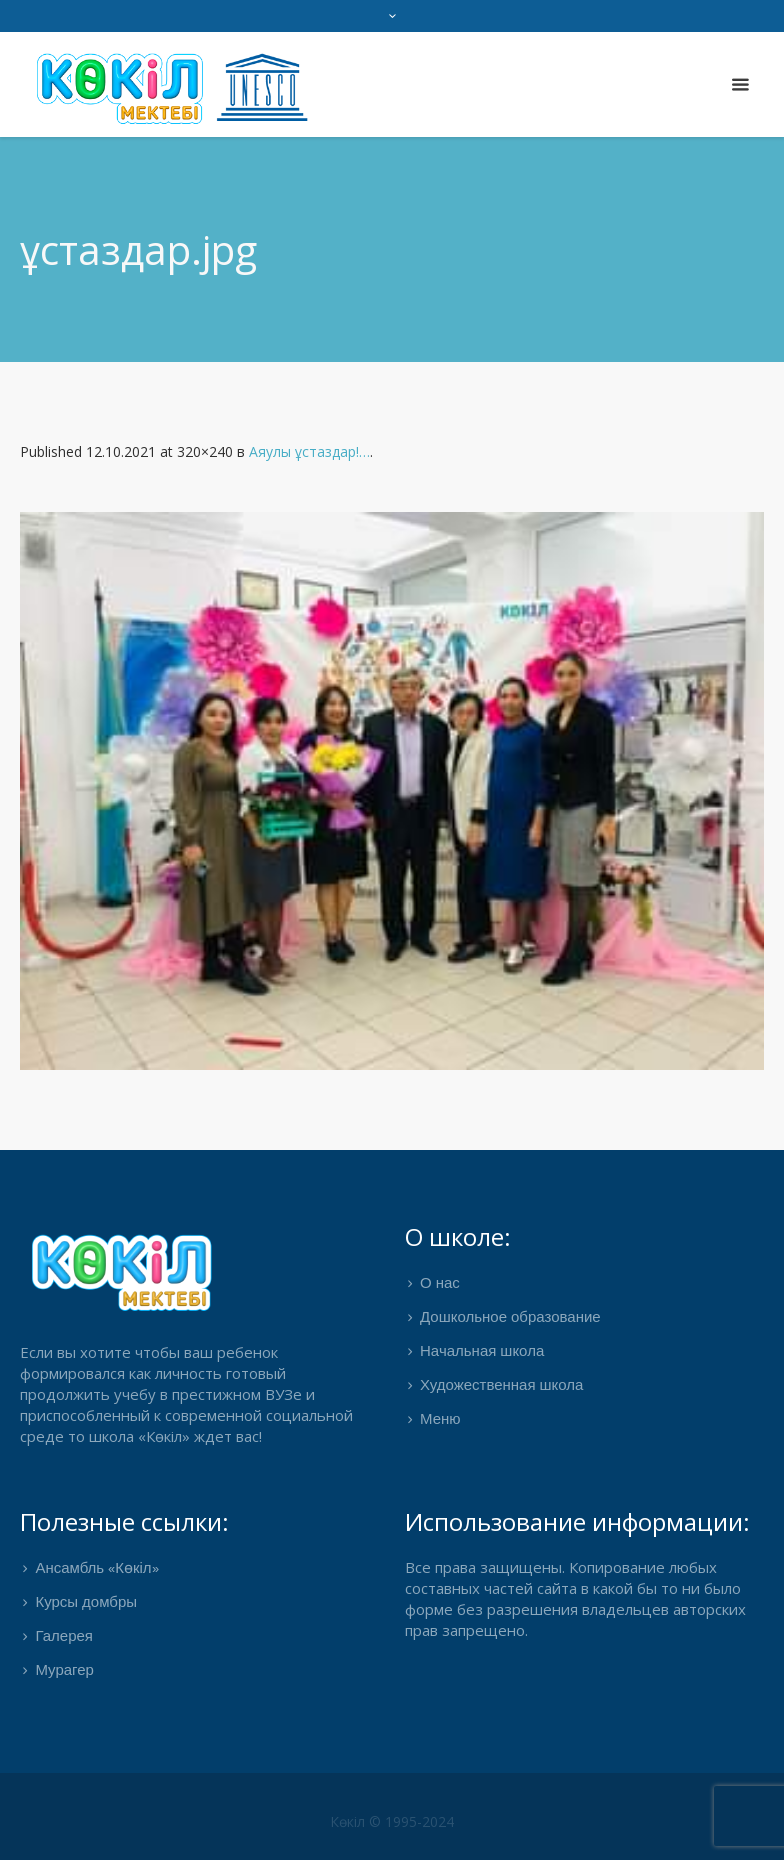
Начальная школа (482, 1352)
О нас (440, 1284)
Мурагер (64, 1671)
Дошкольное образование (510, 1318)
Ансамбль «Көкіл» (96, 1569)
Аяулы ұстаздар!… (309, 451)
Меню (440, 1420)
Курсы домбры (86, 1603)
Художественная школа (501, 1386)
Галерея (64, 1637)
